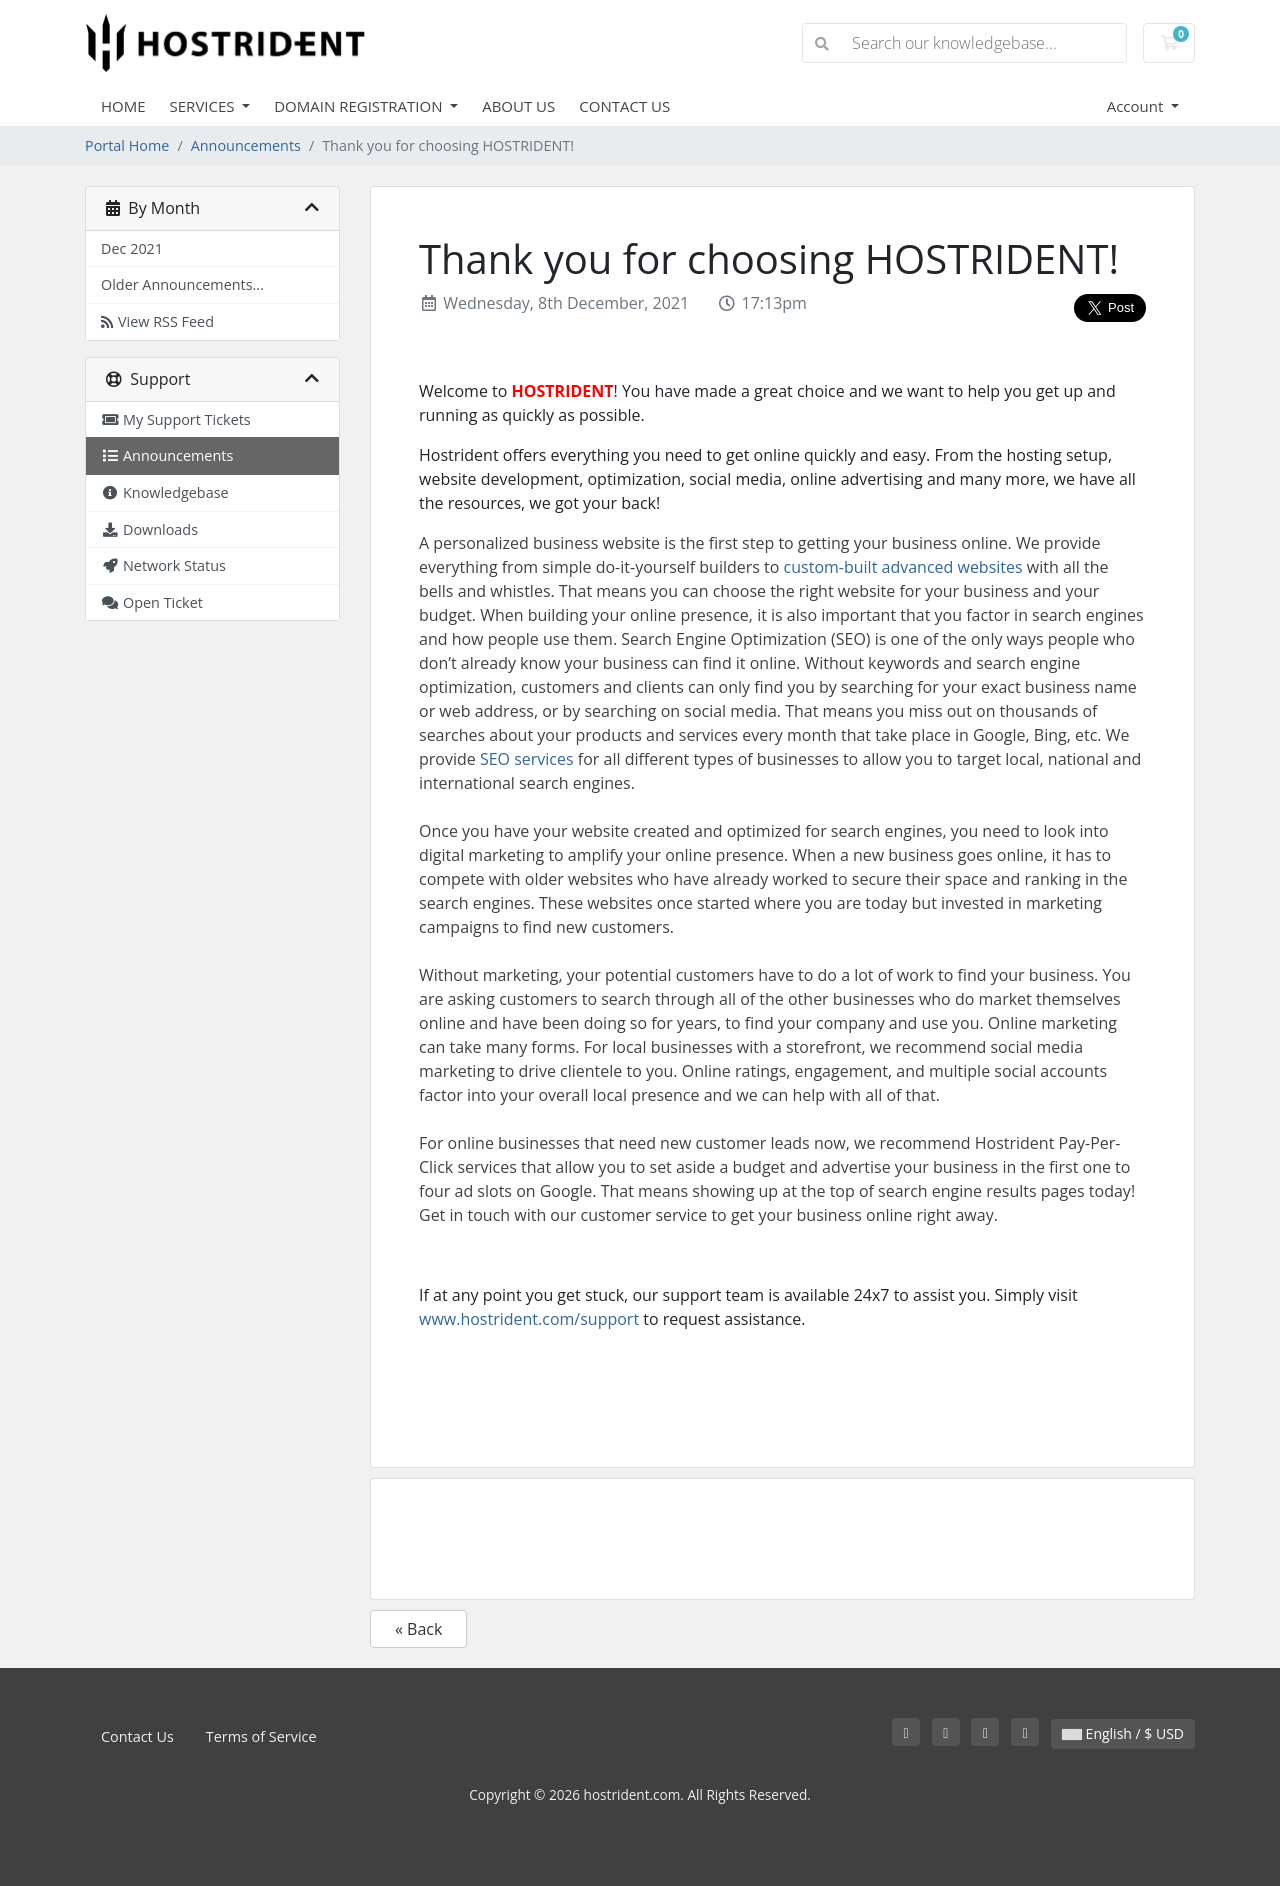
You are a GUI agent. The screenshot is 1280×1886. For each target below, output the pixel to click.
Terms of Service (261, 1736)
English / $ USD (1123, 1733)
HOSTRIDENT (563, 391)
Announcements (246, 145)
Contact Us (137, 1736)
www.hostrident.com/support (529, 1319)
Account (1137, 106)
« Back (418, 1629)
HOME (123, 106)
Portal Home (127, 145)
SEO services (527, 759)
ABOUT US (518, 106)
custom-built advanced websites (903, 567)
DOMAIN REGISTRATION (360, 106)
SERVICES (204, 106)
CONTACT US (624, 106)
